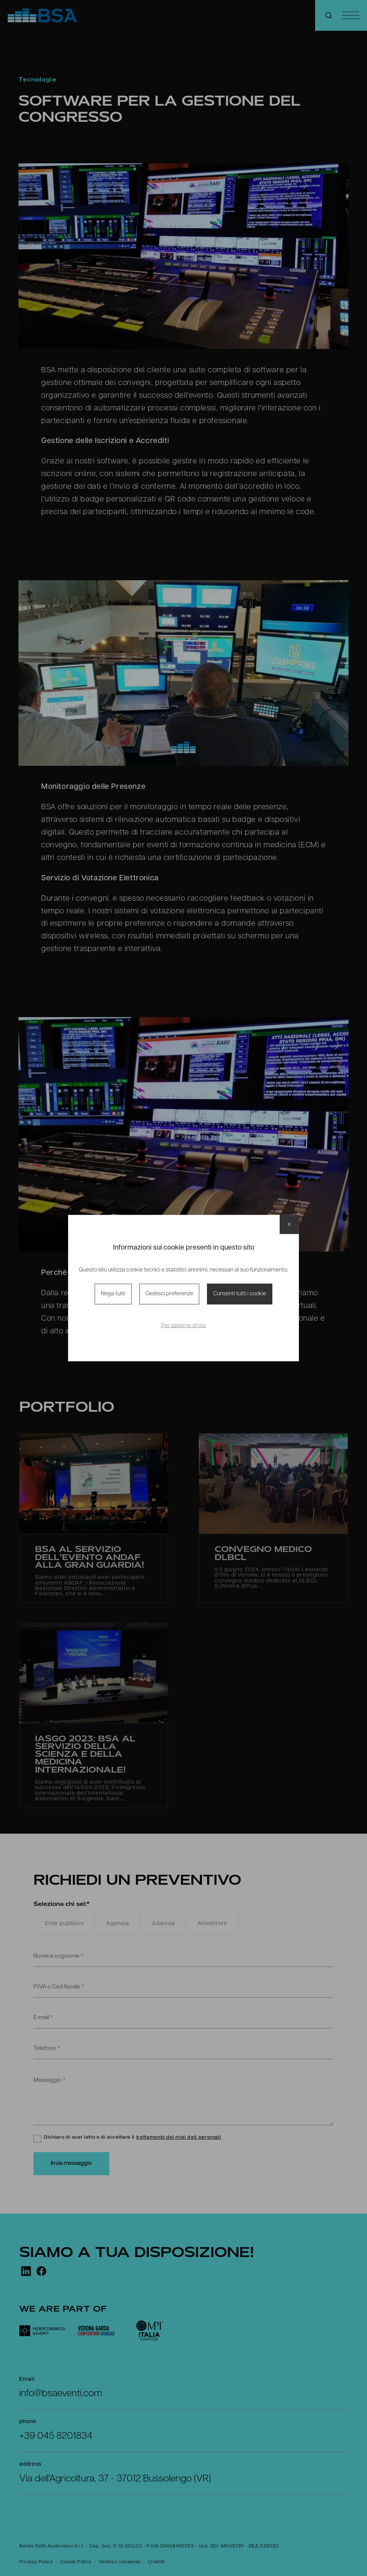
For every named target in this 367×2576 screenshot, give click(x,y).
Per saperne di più (183, 1326)
